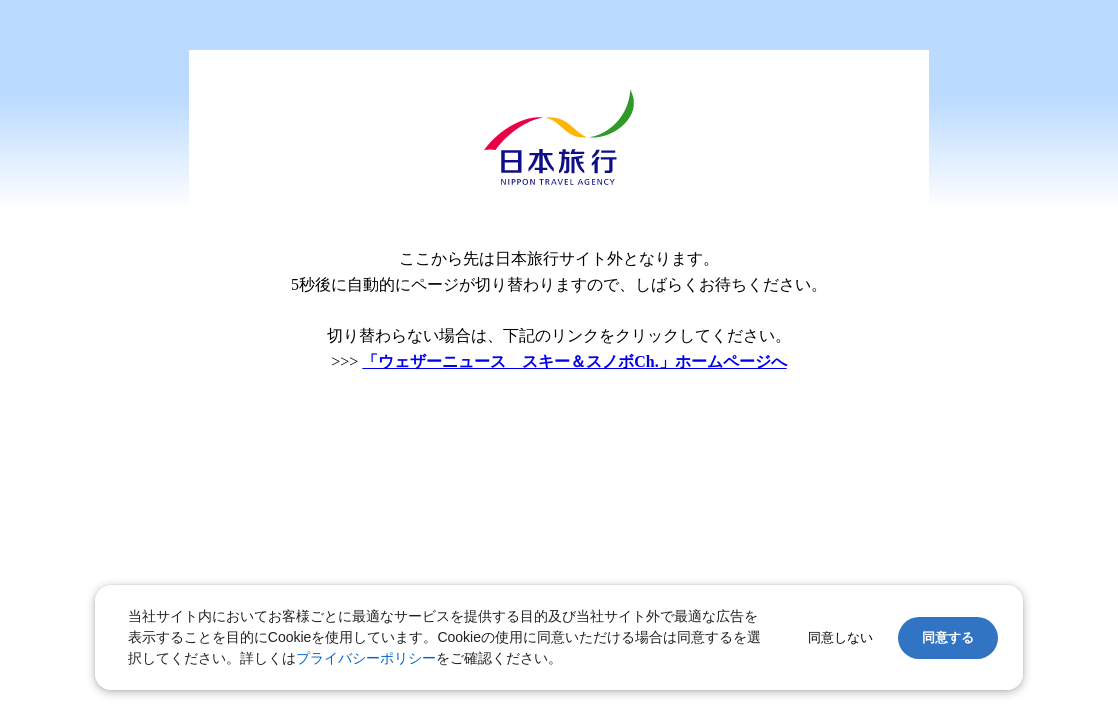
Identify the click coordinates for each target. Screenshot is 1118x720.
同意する (948, 637)
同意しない (840, 637)
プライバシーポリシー (366, 658)
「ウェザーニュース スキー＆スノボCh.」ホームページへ (574, 361)
